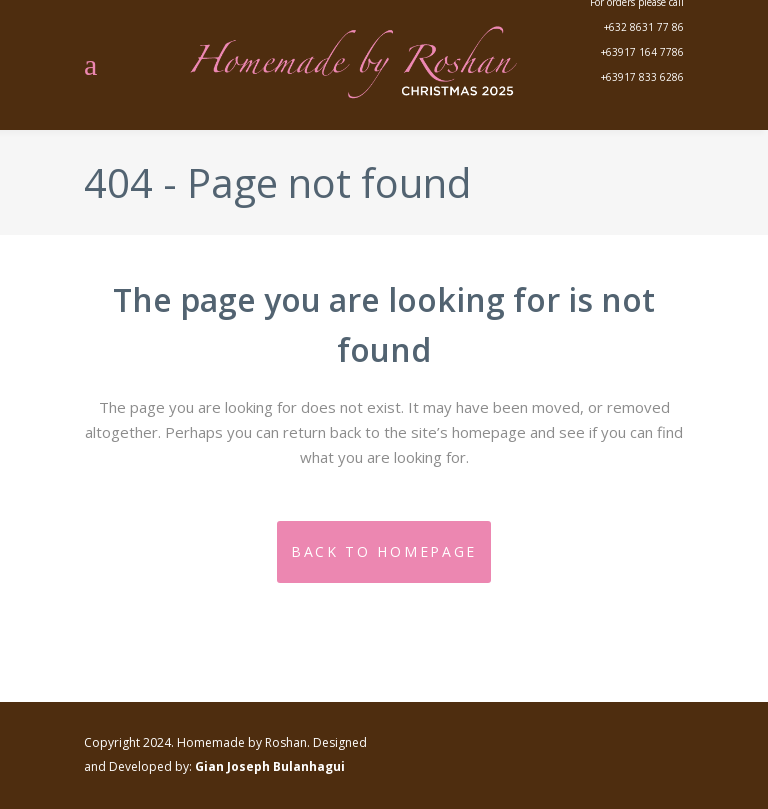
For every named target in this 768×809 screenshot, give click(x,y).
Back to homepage (384, 551)
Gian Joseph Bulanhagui (270, 766)
